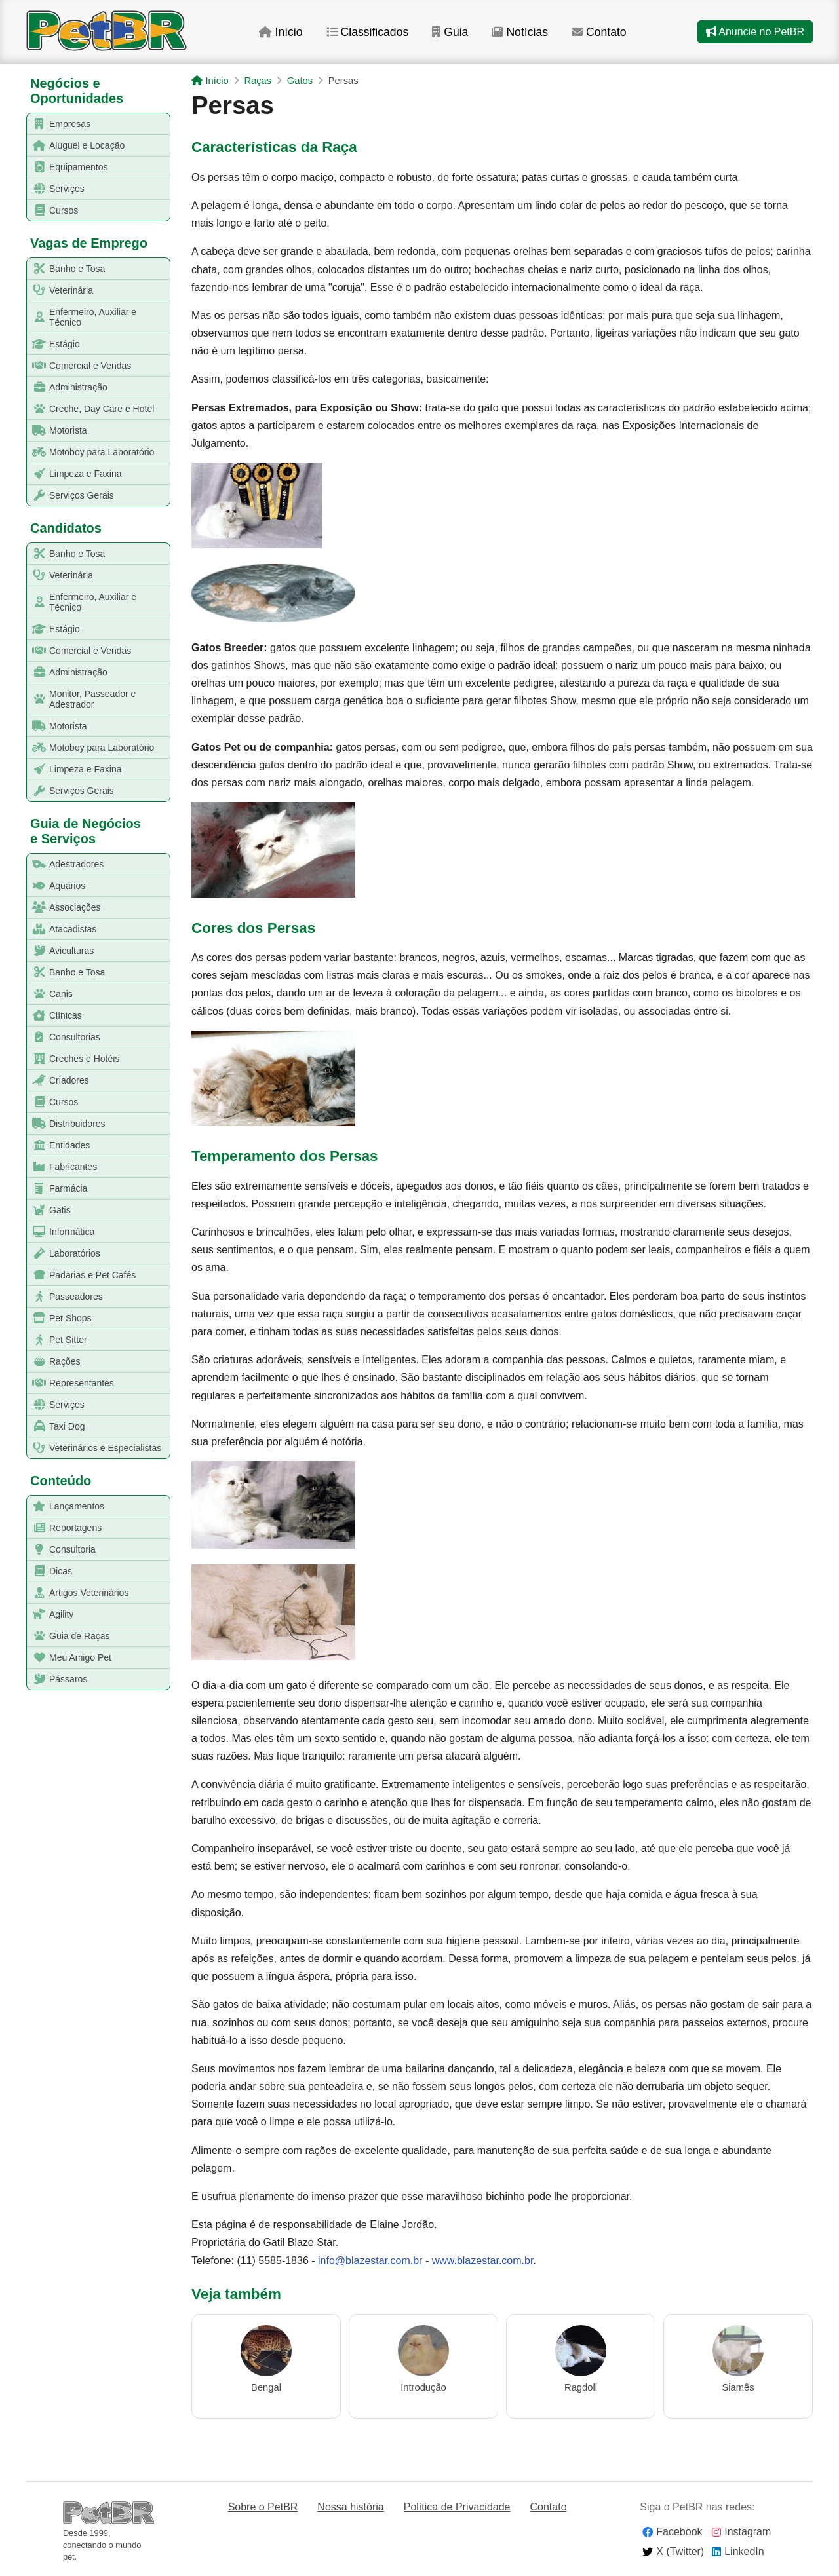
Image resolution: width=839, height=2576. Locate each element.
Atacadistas (62, 929)
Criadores (58, 1080)
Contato (599, 32)
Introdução (423, 2387)
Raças (257, 80)
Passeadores (65, 1296)
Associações (64, 907)
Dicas (50, 1571)
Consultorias (64, 1037)
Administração (67, 387)
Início (280, 32)
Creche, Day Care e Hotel (91, 409)
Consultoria (62, 1549)
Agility (50, 1614)
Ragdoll (580, 2387)
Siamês (738, 2387)
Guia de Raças (69, 1636)
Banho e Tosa (66, 269)
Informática (61, 1232)
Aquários (56, 886)
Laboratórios (64, 1253)
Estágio (54, 344)
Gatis (49, 1210)
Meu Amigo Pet (69, 1657)
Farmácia (57, 1188)
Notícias (520, 32)
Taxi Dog (56, 1426)
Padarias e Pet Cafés (82, 1275)
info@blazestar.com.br (370, 2260)
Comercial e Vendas (79, 365)
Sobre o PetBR (263, 2506)
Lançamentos (66, 1506)
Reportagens (65, 1528)
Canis (50, 994)
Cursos (53, 210)
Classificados (366, 32)
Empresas (59, 124)
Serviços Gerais (71, 495)
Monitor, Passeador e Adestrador (82, 699)
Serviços (56, 189)
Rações (54, 1361)
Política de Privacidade (457, 2506)
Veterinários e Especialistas (94, 1448)
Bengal (266, 2387)
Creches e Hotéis (73, 1059)
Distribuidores (67, 1123)
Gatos (300, 80)
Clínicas (55, 1015)
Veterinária (60, 290)
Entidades (59, 1145)
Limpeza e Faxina (75, 474)
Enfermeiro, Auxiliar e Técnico (82, 317)
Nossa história (350, 2506)
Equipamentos (68, 167)
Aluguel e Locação (76, 145)
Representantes (71, 1383)
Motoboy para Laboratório (91, 452)
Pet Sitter (57, 1340)
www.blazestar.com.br (483, 2260)
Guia (450, 32)
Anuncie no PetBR (755, 31)
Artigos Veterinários (78, 1593)
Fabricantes (62, 1167)
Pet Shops (60, 1318)
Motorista (57, 430)
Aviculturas (61, 951)
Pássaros (57, 1679)
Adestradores (66, 864)
